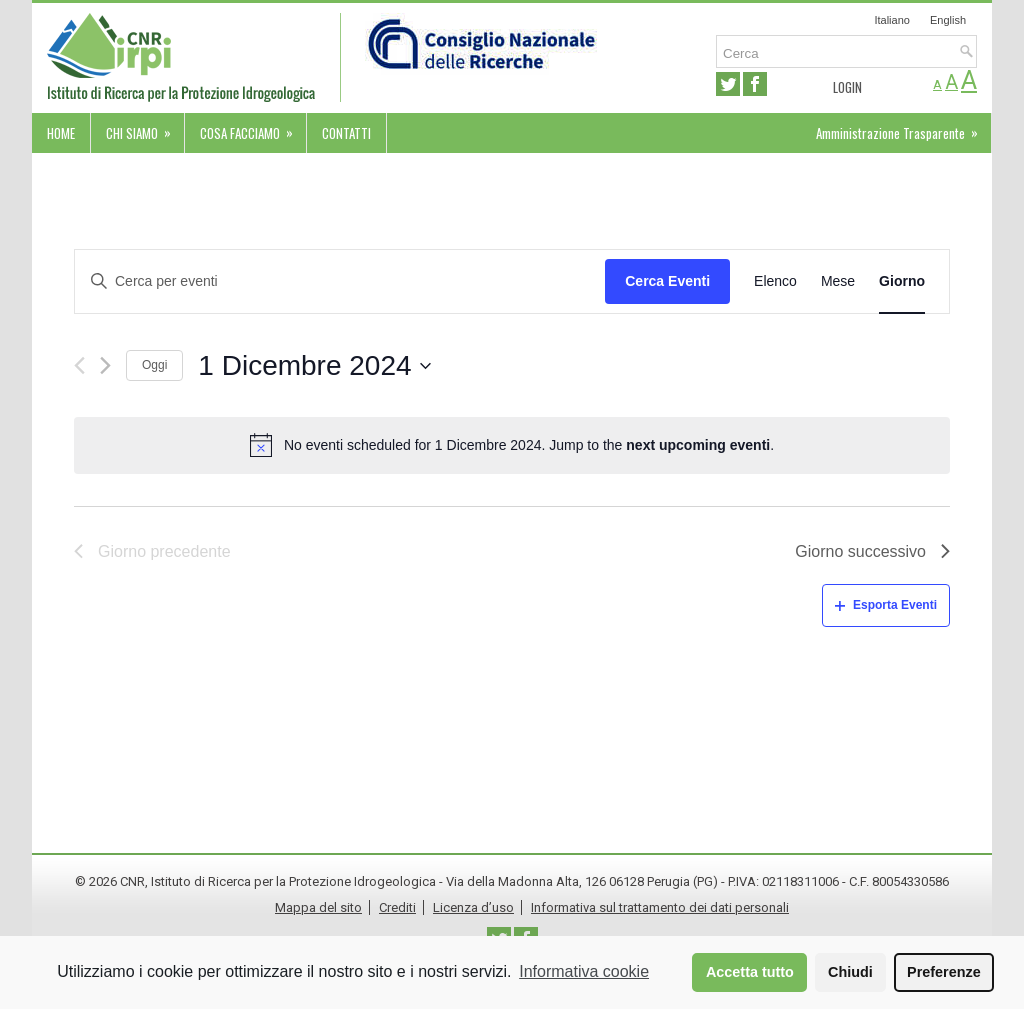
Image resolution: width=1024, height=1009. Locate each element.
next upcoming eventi (698, 445)
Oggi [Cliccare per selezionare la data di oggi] (154, 365)
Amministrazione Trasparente (903, 128)
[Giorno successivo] (105, 365)
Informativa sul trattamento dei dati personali (660, 907)
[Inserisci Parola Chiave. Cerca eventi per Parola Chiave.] (340, 281)
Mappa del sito (318, 907)
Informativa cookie (584, 971)
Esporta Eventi (886, 605)
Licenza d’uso (473, 907)
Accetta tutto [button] (750, 972)
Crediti (397, 907)
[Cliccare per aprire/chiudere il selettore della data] (314, 366)
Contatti (346, 133)
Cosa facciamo (253, 128)
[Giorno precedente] (79, 365)
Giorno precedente (152, 551)
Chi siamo (145, 128)
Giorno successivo (872, 551)
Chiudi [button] (850, 972)
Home (61, 133)
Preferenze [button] (944, 972)
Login (847, 87)
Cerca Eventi (667, 281)
